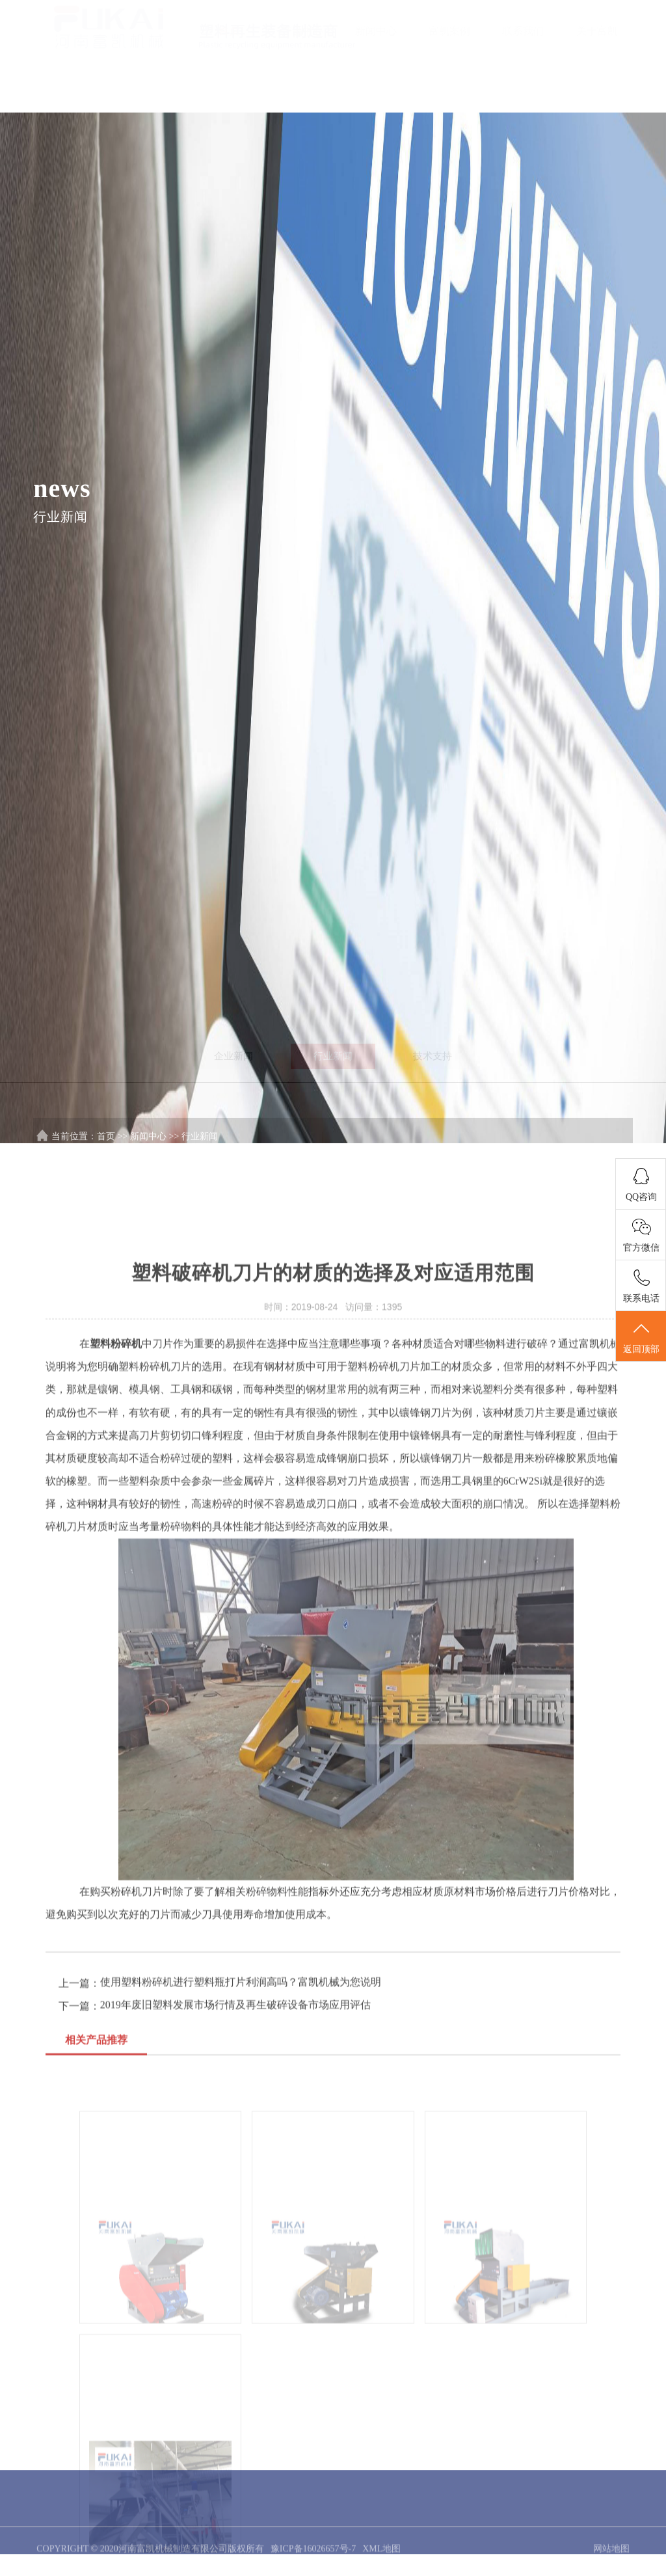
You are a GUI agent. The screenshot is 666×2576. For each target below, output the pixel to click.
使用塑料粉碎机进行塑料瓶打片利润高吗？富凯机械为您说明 (240, 2297)
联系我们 (523, 30)
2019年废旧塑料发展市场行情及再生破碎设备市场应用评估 (235, 2319)
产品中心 (302, 30)
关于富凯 (597, 30)
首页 (229, 30)
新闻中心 (376, 30)
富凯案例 (449, 30)
